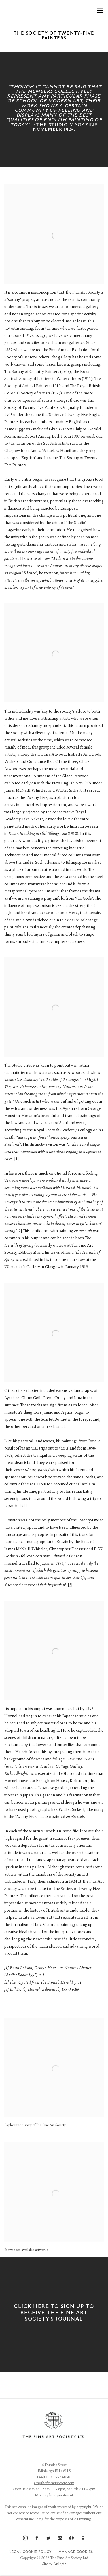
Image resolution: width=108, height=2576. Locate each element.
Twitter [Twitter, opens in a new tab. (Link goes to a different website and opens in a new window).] (48, 2538)
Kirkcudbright (46, 1731)
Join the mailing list (60, 2538)
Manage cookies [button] (75, 2552)
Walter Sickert (69, 791)
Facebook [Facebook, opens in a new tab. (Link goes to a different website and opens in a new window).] (36, 2538)
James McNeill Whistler (25, 791)
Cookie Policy (37, 2552)
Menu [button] (99, 11)
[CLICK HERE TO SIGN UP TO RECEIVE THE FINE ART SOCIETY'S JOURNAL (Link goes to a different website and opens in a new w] (54, 2315)
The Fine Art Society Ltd (44, 11)
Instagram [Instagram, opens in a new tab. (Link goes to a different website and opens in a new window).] (25, 2538)
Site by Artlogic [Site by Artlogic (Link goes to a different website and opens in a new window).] (54, 2564)
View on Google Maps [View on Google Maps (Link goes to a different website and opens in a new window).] (83, 2538)
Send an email (71, 2538)
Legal (15, 2552)
